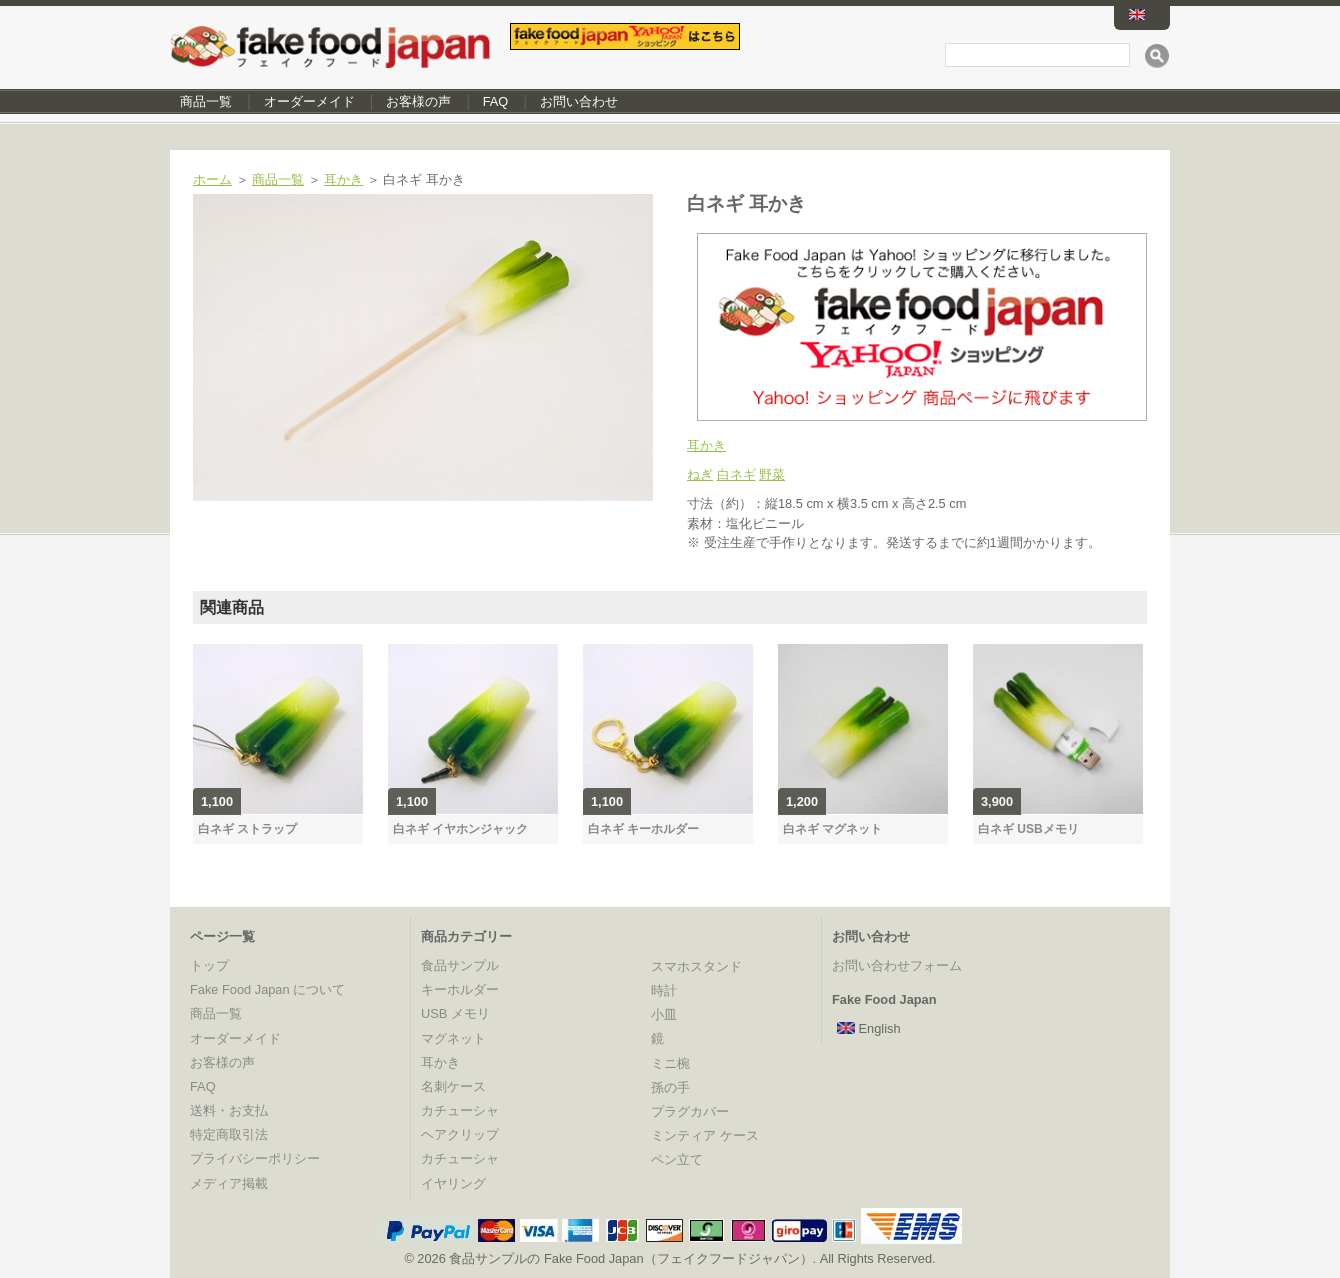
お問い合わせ (579, 101)
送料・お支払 (229, 1110)
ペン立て (677, 1159)
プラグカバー (690, 1111)
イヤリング (453, 1183)
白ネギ (736, 474)
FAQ (496, 101)
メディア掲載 (229, 1183)
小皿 (664, 1014)
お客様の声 (418, 101)
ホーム (212, 179)
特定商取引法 (229, 1134)
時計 (664, 990)
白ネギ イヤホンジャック (460, 829)
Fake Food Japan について (267, 989)
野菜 (772, 474)
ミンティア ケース (705, 1135)
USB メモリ (455, 1013)
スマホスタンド (696, 966)
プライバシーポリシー (255, 1158)
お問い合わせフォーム (897, 965)
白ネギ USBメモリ (1028, 829)
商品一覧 (206, 101)
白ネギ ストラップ (247, 829)
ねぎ (700, 474)
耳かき (343, 179)
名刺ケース (453, 1086)
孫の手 (670, 1087)
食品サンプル (460, 965)
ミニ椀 (670, 1063)
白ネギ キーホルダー (643, 829)
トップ (209, 965)
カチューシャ (460, 1110)
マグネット (453, 1038)
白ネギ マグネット (832, 829)
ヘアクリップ (460, 1134)
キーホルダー (460, 989)
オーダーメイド (309, 101)
